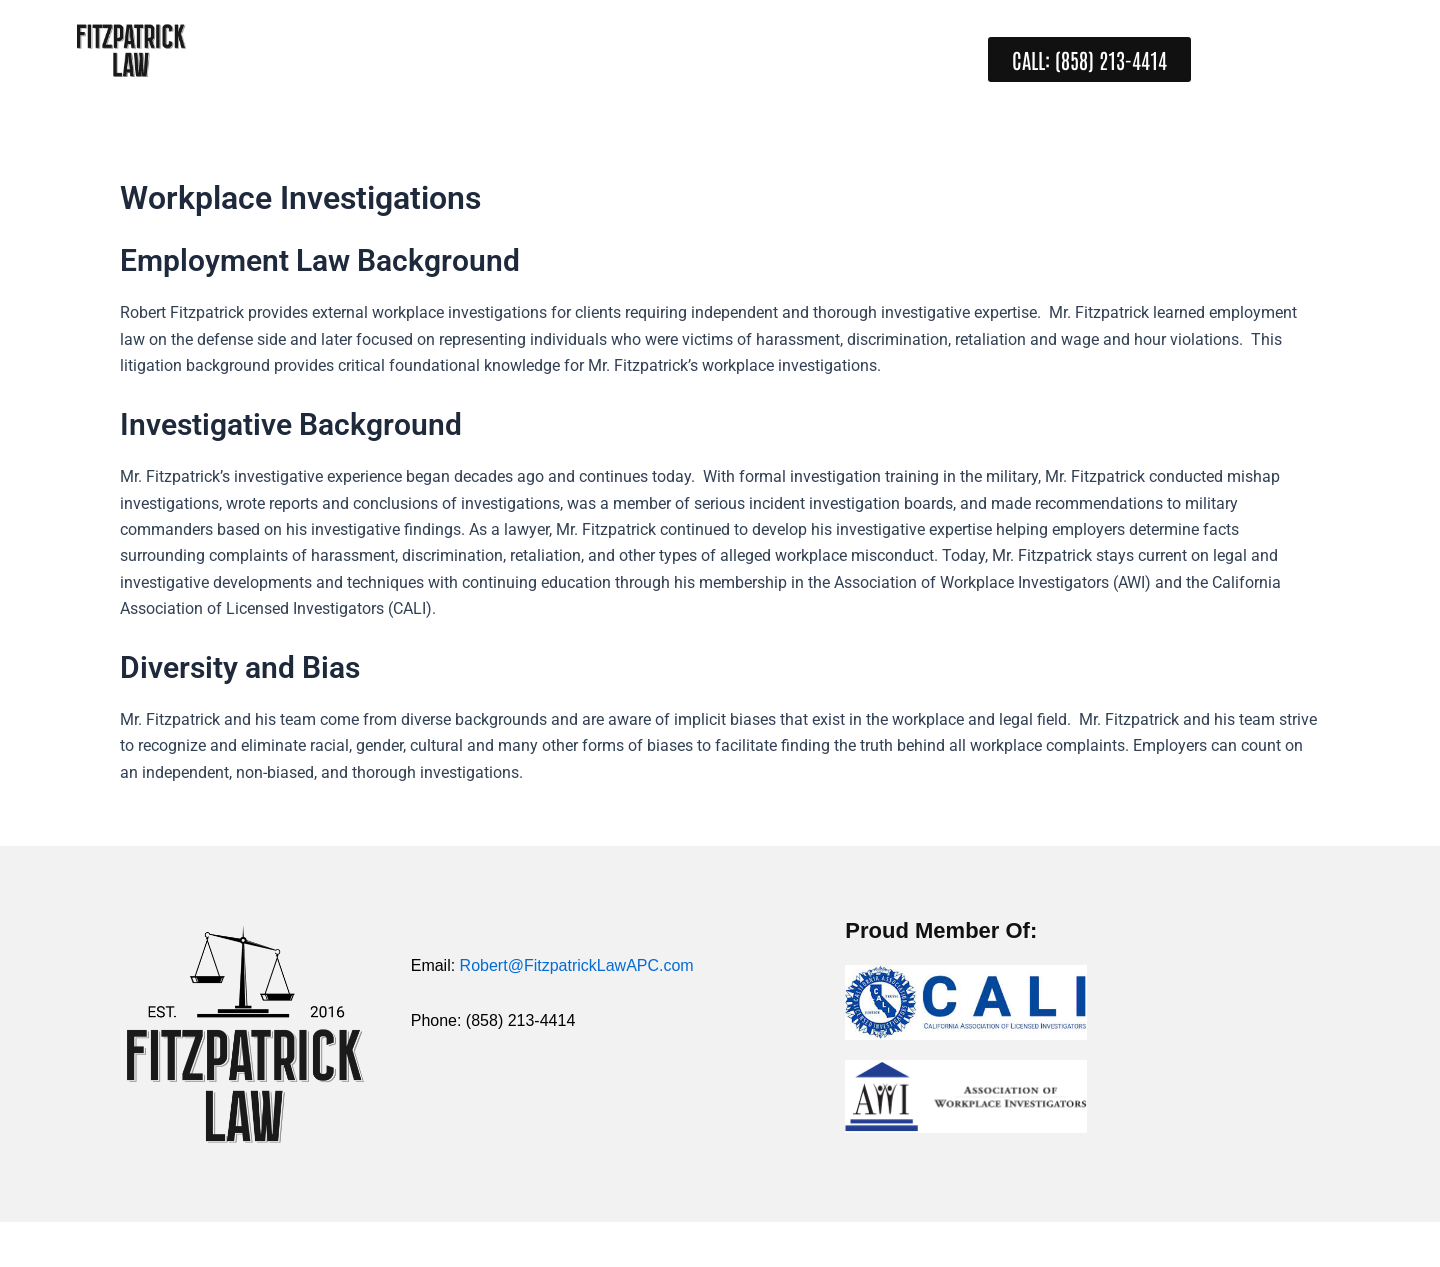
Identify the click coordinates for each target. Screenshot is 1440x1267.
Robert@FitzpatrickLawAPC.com (577, 965)
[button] (1089, 59)
